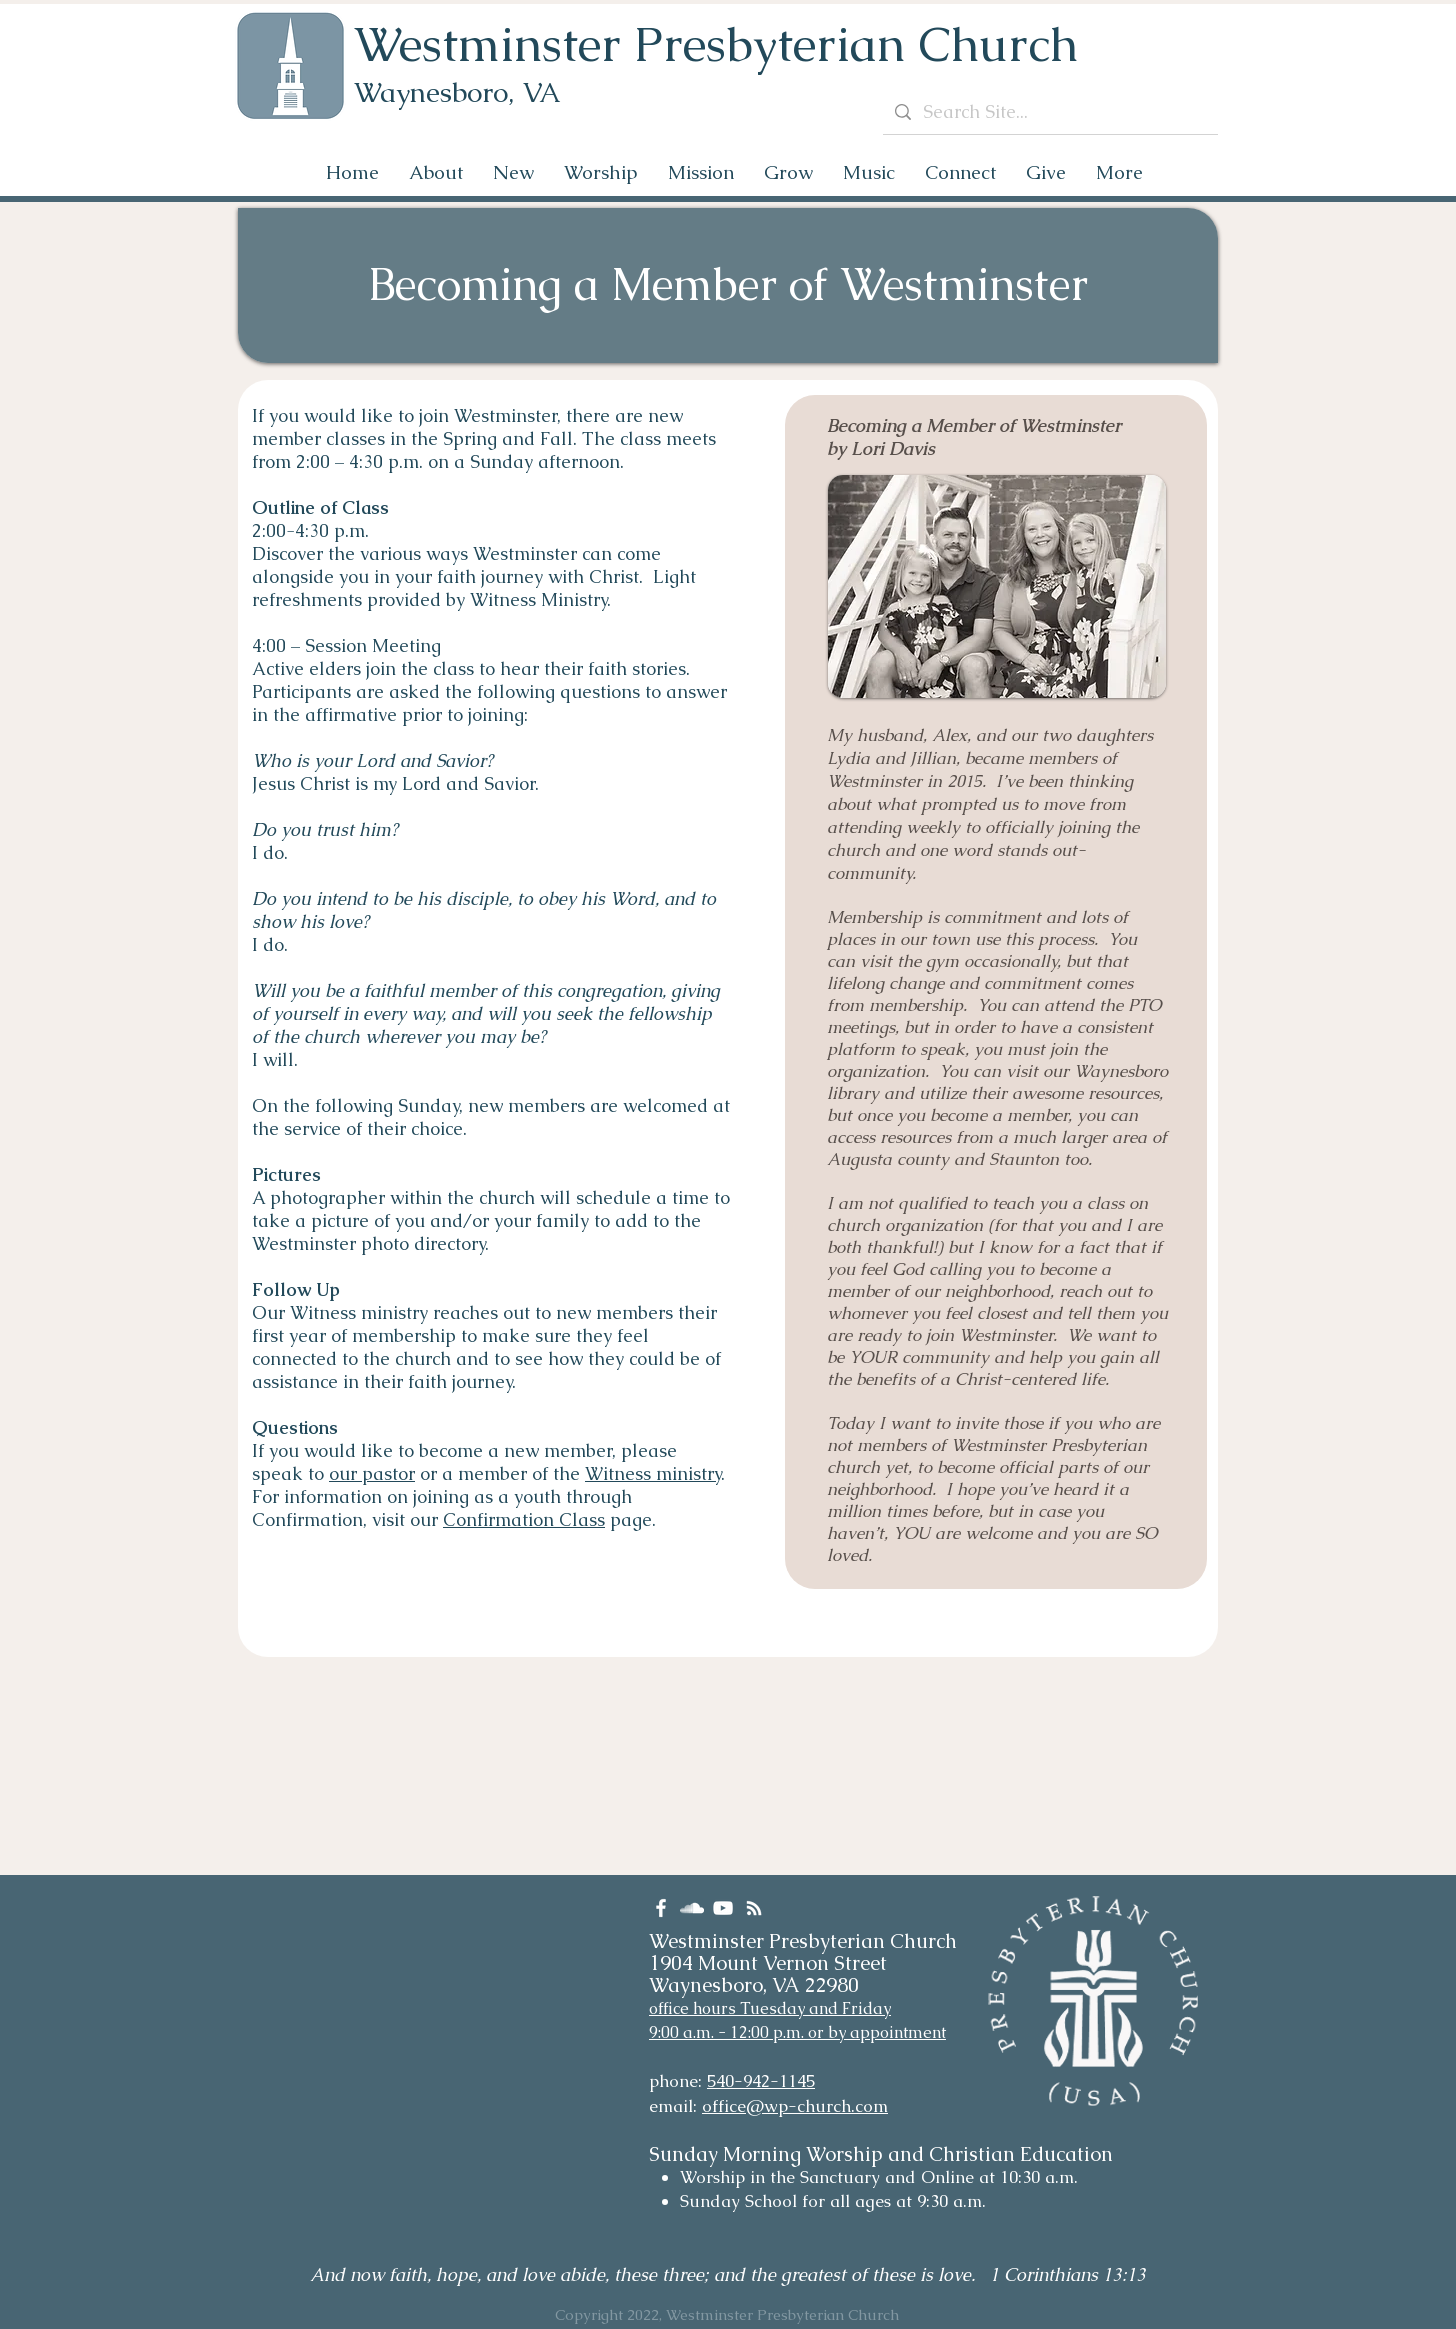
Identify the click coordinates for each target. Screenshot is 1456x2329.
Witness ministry (653, 1473)
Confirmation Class (524, 1519)
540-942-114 (756, 2081)
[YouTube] (723, 1908)
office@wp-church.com (795, 2106)
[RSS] (754, 1908)
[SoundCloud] (692, 1908)
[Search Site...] (1049, 112)
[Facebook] (661, 1908)
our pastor (372, 1473)
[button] (436, 172)
